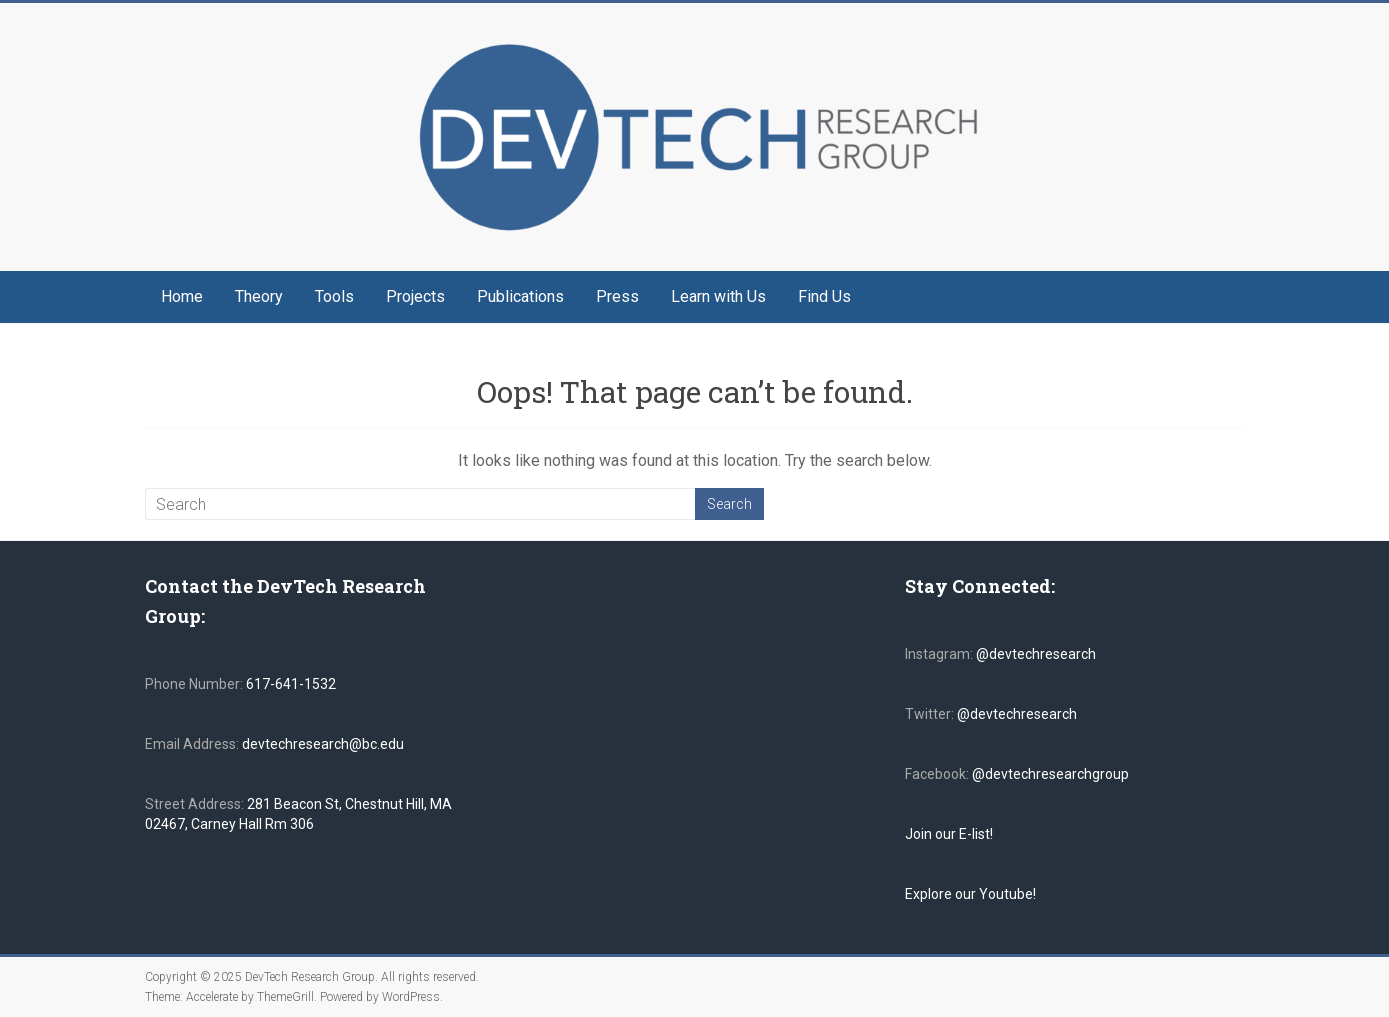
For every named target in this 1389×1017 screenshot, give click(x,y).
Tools (334, 296)
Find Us (824, 296)
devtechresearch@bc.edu (323, 744)
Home (182, 296)
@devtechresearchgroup (1050, 774)
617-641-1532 (289, 684)
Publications (520, 296)
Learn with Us (718, 296)
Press (617, 296)
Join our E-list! (949, 834)
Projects (415, 296)
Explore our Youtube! (970, 894)
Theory (259, 296)
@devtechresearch (1036, 654)
